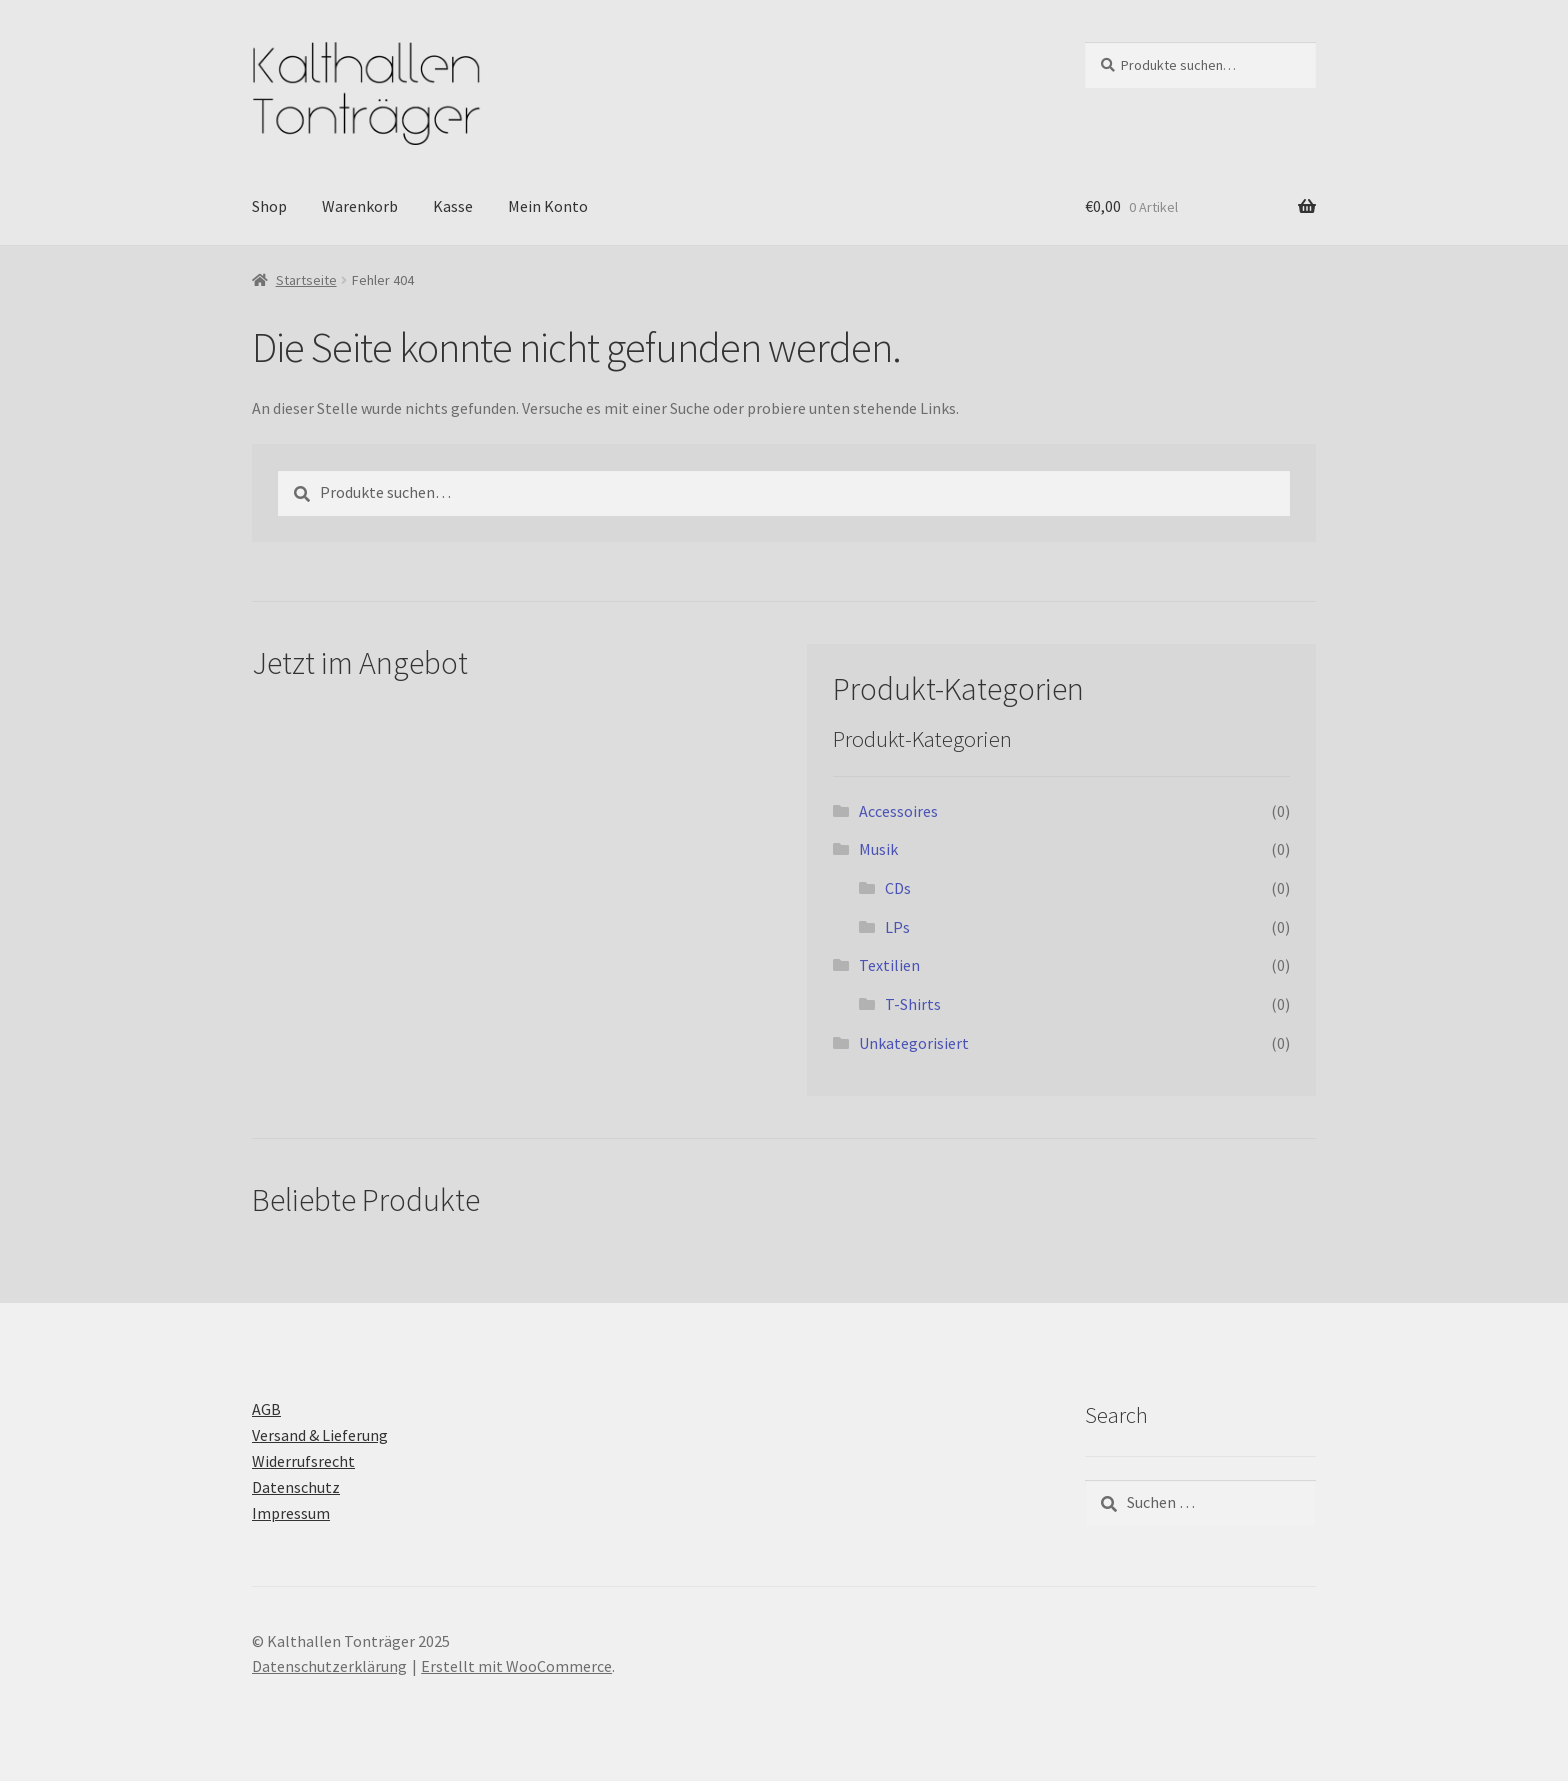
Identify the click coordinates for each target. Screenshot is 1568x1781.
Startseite (306, 280)
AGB (266, 1409)
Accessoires (898, 811)
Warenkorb (360, 206)
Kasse (453, 206)
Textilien (889, 965)
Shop (269, 206)
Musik (878, 849)
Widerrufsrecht (303, 1461)
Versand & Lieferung (320, 1435)
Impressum (291, 1513)
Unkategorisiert (914, 1043)
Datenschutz (296, 1487)
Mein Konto (548, 206)
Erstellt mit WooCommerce (516, 1666)
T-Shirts (913, 1004)
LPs (897, 927)
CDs (898, 888)
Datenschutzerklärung (329, 1666)
